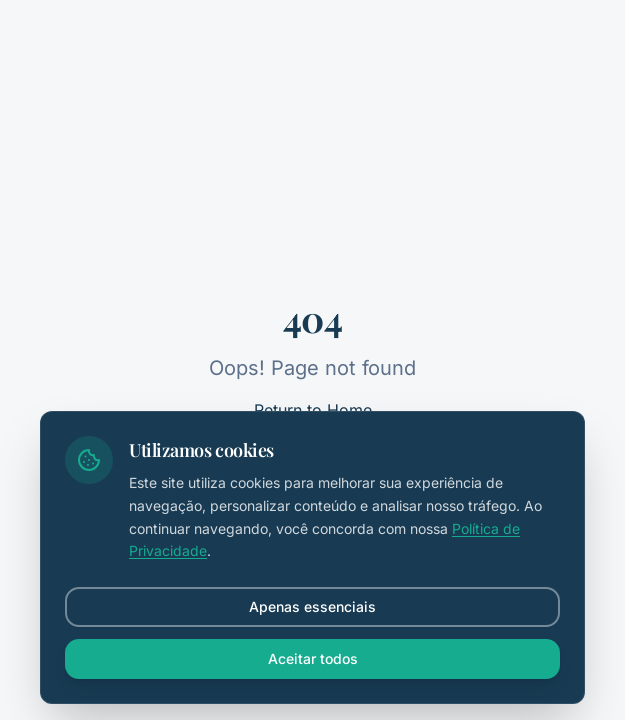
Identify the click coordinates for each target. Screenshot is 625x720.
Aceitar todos (313, 658)
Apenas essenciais (312, 606)
